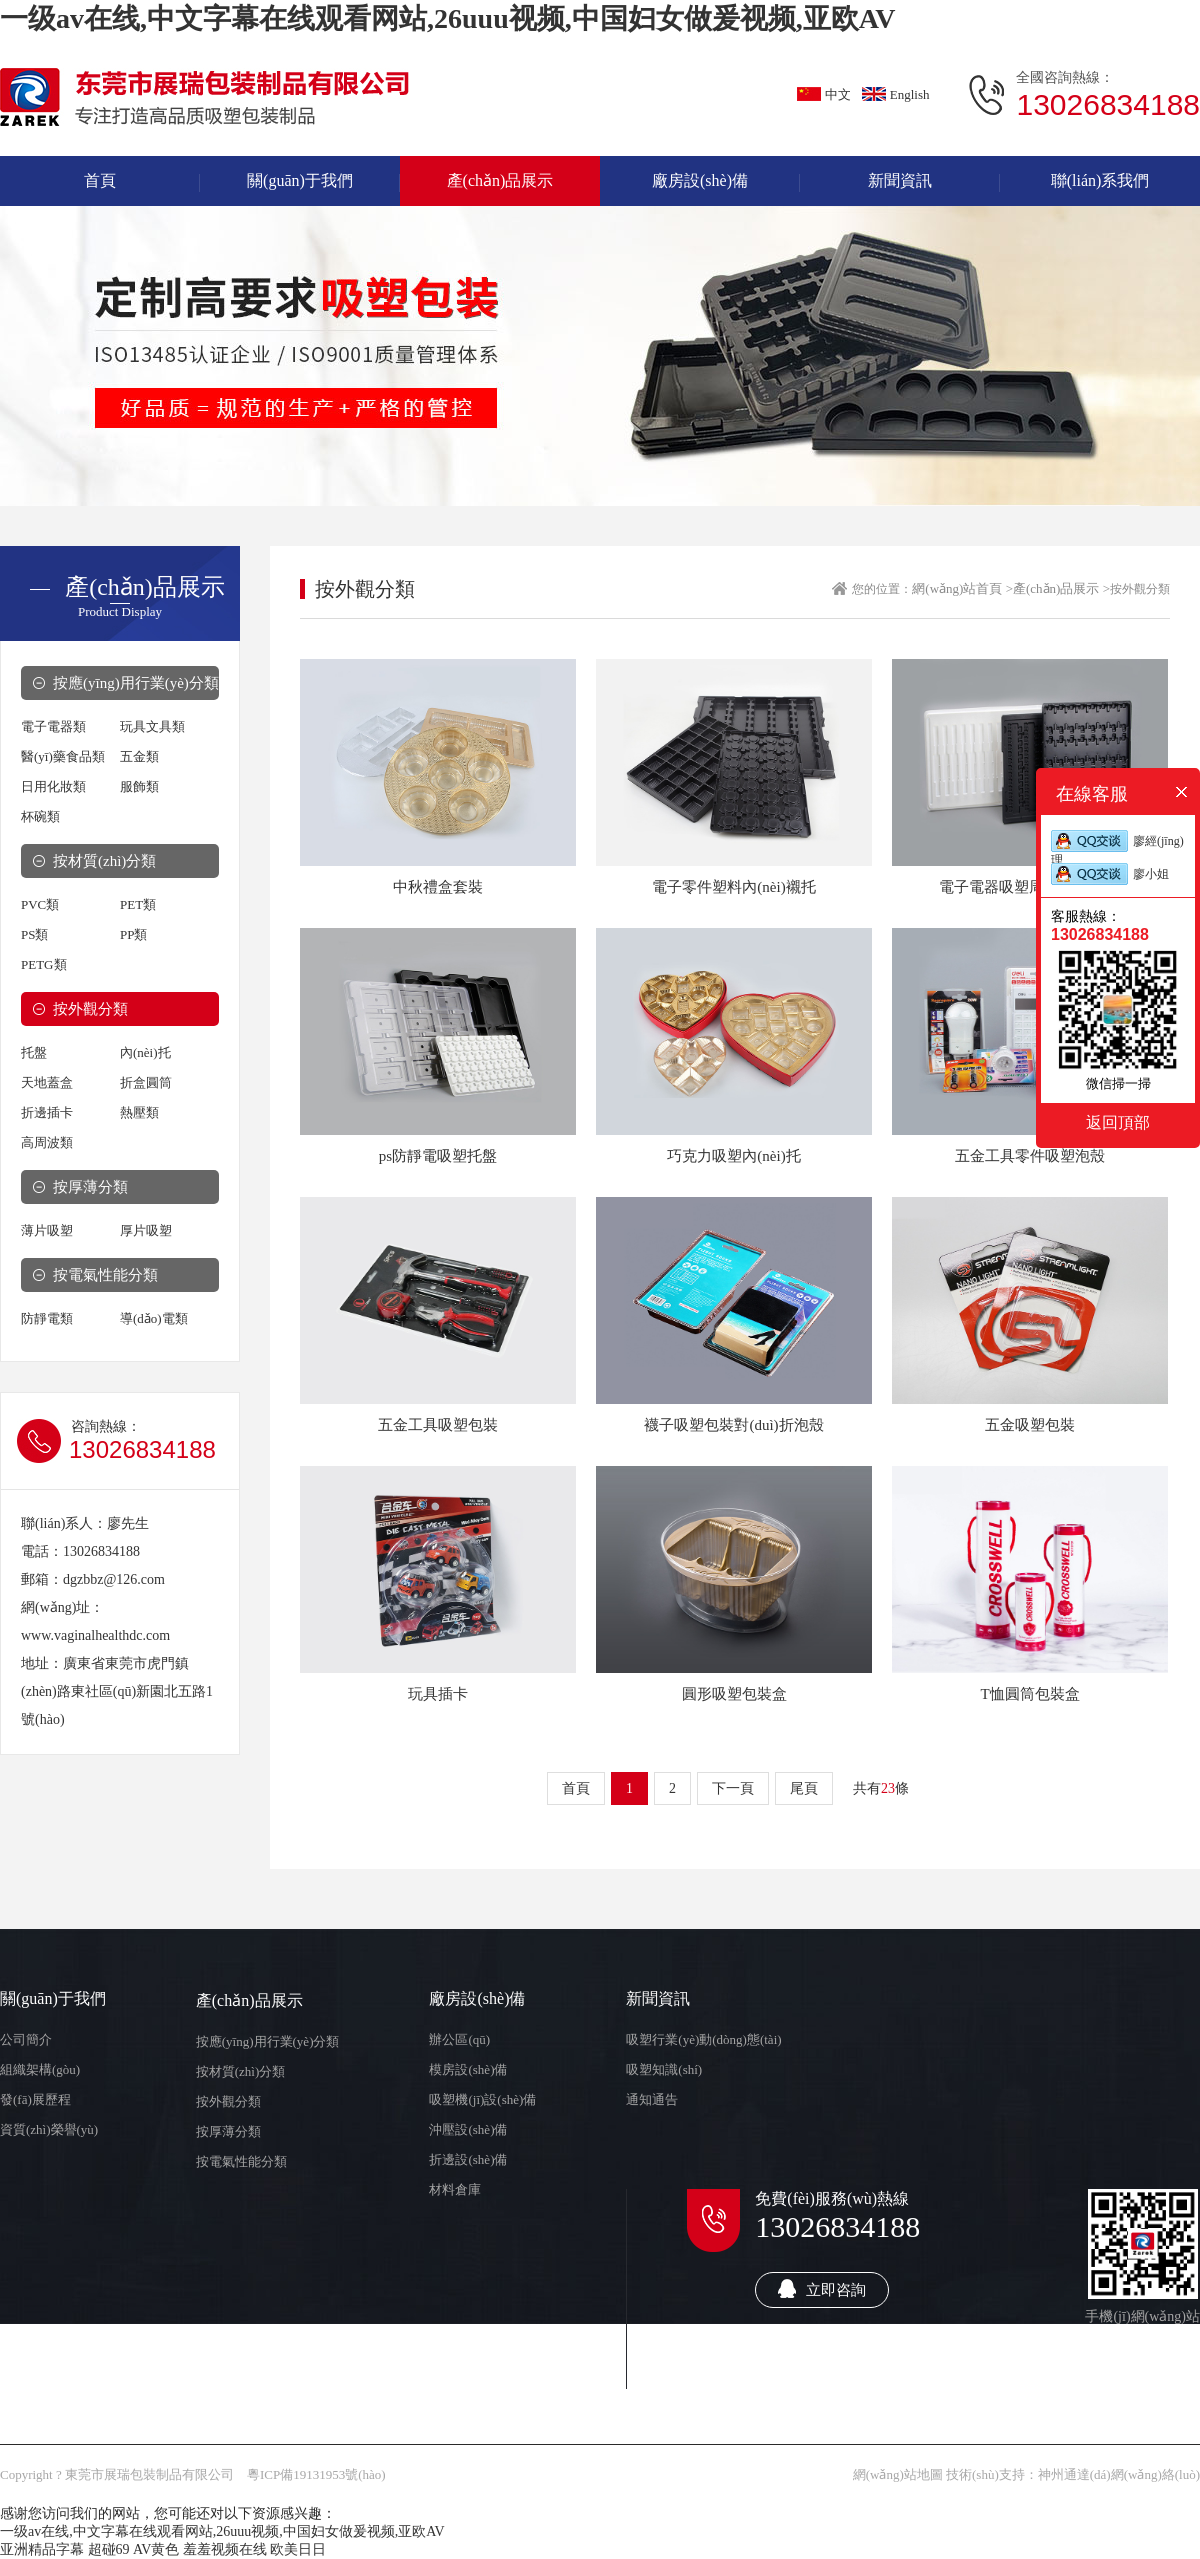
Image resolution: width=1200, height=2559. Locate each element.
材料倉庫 (455, 2189)
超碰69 (109, 2549)
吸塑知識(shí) (664, 2069)
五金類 (139, 756)
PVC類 (40, 904)
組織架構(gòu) (40, 2069)
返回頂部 (1118, 1121)
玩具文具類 (152, 726)
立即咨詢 (822, 2288)
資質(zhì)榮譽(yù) (49, 2129)
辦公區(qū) (459, 2039)
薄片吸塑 (47, 1230)
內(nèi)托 (145, 1052)
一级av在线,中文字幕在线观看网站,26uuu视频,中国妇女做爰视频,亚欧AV (448, 18)
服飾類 (139, 786)
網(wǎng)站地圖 (898, 2474)
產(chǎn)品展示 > (1061, 588)
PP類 (133, 934)
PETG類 (44, 964)
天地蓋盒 (47, 1082)
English (896, 94)
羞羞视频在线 (225, 2549)
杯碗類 (40, 816)
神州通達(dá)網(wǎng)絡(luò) (1119, 2474)
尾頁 (804, 1788)
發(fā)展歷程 (35, 2099)
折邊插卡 (47, 1112)
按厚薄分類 (90, 1187)
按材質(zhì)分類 (104, 861)
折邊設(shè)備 (468, 2159)
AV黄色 (156, 2549)
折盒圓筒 (146, 1082)
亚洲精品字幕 (42, 2549)
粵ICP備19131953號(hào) (316, 2474)
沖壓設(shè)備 (468, 2129)
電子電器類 (53, 726)
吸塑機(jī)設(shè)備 (482, 2099)
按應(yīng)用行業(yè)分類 (136, 683)
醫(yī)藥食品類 (63, 756)
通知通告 (652, 2099)
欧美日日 (298, 2549)
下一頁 (733, 1788)
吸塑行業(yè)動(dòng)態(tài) (703, 2039)
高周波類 (47, 1142)
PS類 (34, 934)
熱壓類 (139, 1112)
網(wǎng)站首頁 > (962, 588)
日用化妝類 (53, 786)
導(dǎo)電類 (154, 1318)
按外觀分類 (90, 1009)
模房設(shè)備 (468, 2069)
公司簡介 (26, 2039)
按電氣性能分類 (105, 1275)
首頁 (576, 1788)
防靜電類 (47, 1318)
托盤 (34, 1052)
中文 (824, 94)
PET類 (138, 904)
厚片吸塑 (146, 1230)
